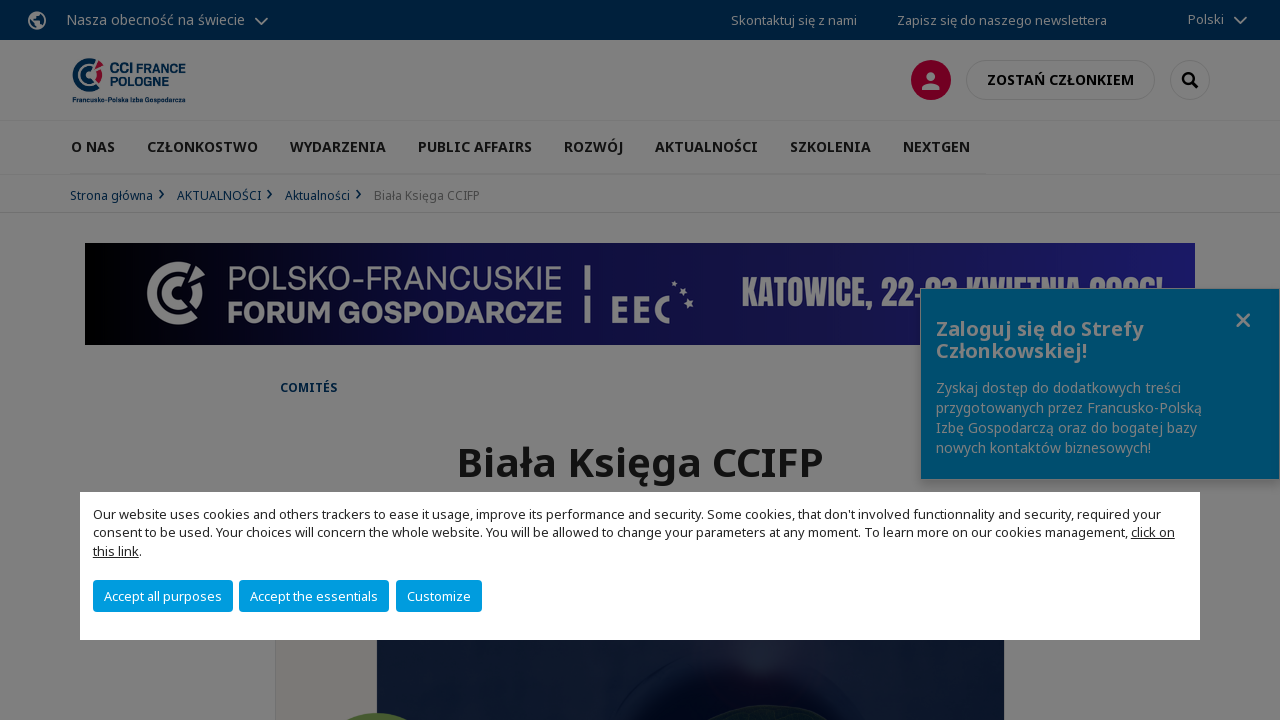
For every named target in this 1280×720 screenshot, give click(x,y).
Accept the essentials (314, 596)
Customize (439, 596)
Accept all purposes (163, 596)
